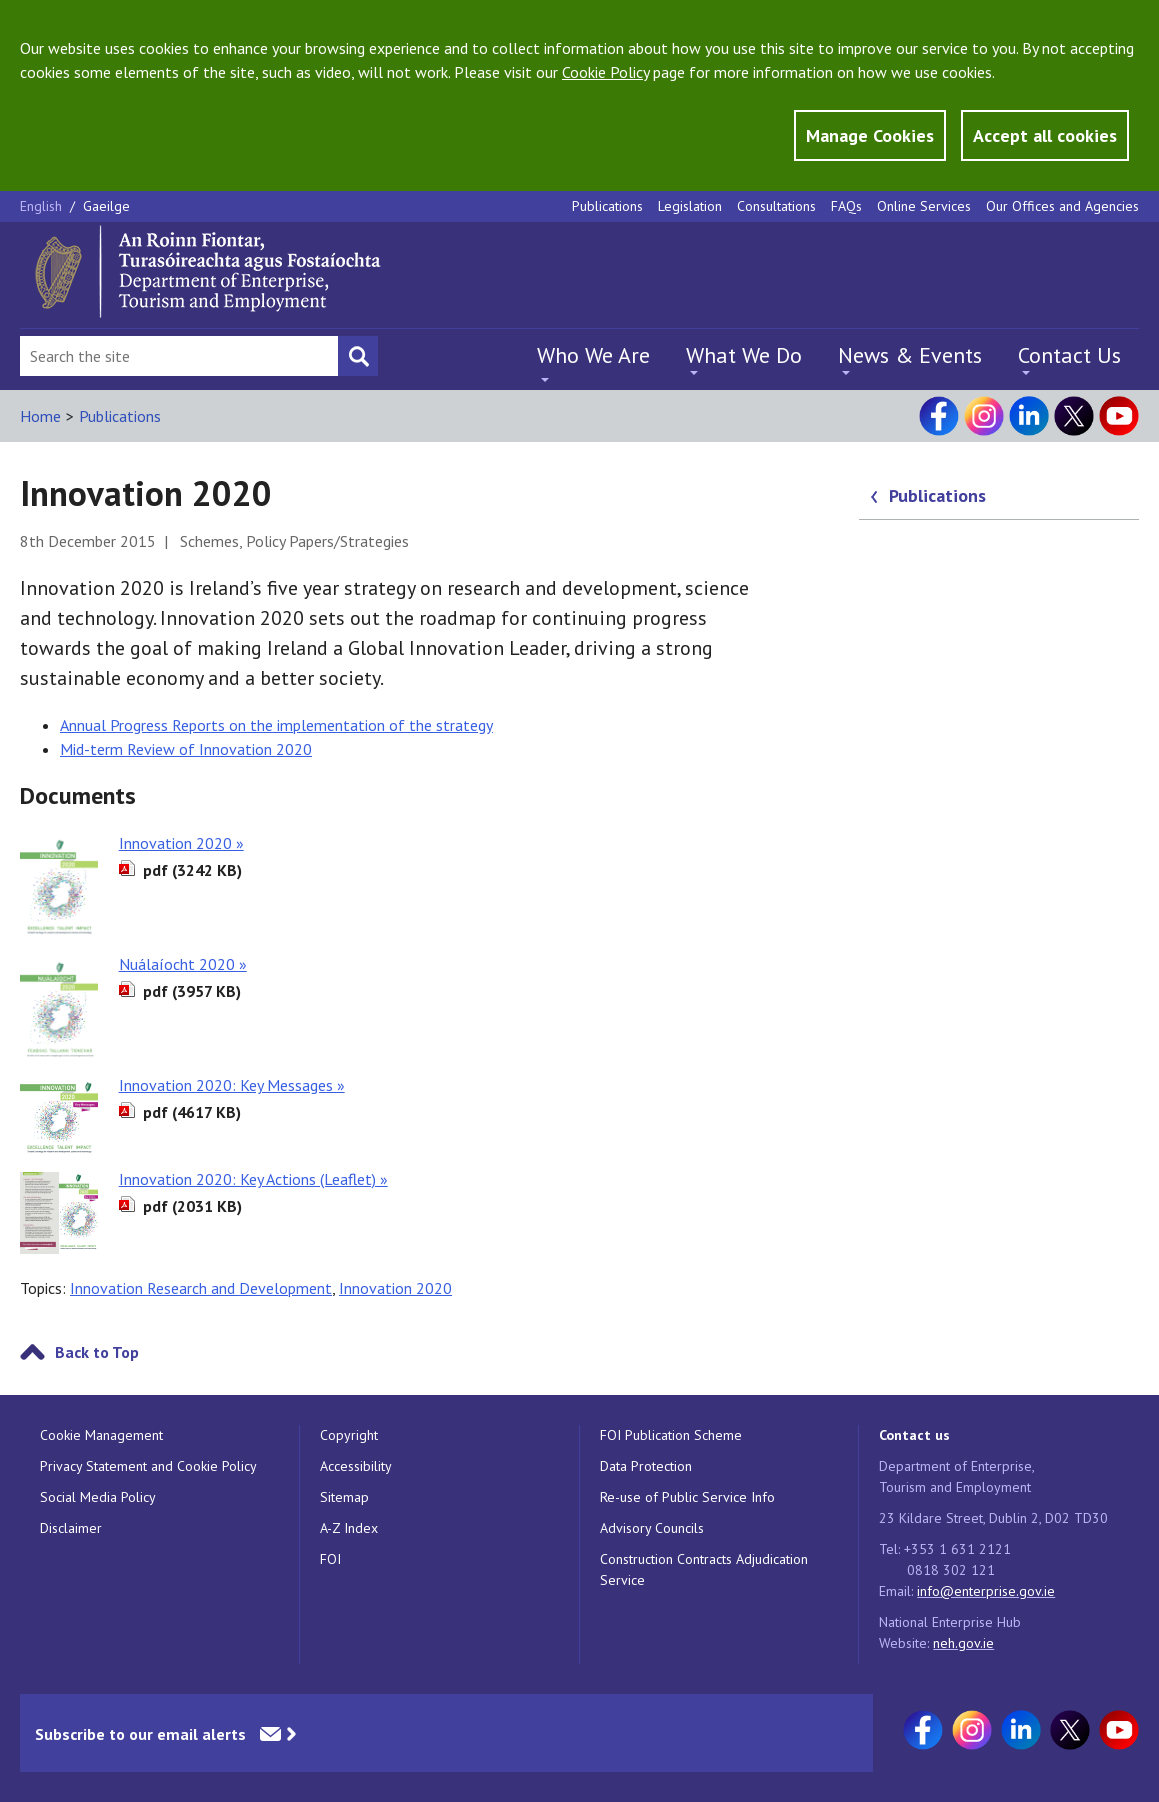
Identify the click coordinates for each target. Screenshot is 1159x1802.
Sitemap (344, 1497)
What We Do (744, 355)
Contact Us (1069, 355)
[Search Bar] (179, 356)
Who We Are (593, 355)
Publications (607, 206)
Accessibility (356, 1466)
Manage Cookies (870, 135)
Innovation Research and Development (201, 1288)
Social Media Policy (98, 1497)
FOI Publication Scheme (671, 1435)
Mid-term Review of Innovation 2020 (186, 749)
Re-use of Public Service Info (687, 1497)
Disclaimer (71, 1528)
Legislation (690, 206)
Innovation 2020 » (181, 843)
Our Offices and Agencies (1062, 206)
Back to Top (97, 1352)
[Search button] (358, 356)
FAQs (846, 206)
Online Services (924, 206)
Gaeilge (106, 206)
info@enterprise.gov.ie (986, 1591)
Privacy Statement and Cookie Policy (148, 1466)
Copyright (349, 1435)
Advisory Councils (652, 1528)
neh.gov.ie (963, 1643)
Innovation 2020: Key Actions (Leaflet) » (253, 1179)
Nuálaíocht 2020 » (183, 964)
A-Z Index (349, 1528)
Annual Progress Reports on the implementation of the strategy (276, 725)
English (43, 206)
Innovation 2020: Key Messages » (232, 1085)
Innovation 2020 (395, 1288)
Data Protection (646, 1466)
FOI (330, 1559)
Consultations (776, 206)
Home (40, 416)
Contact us (914, 1435)
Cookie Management (101, 1435)
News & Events (910, 355)
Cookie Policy (605, 72)
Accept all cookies (1045, 135)
